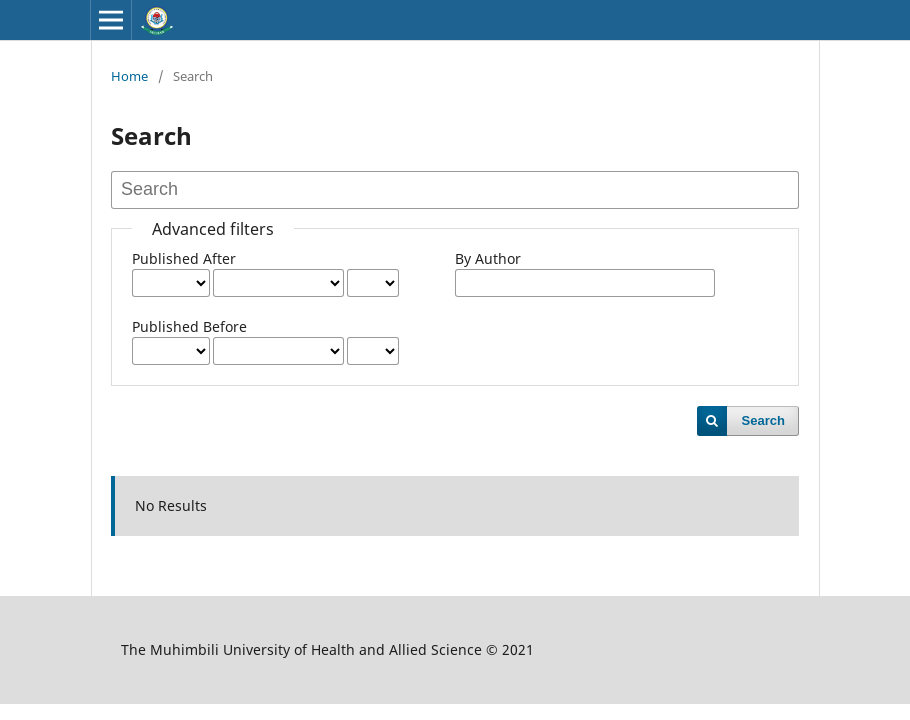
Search (763, 420)
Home (129, 76)
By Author (488, 258)
